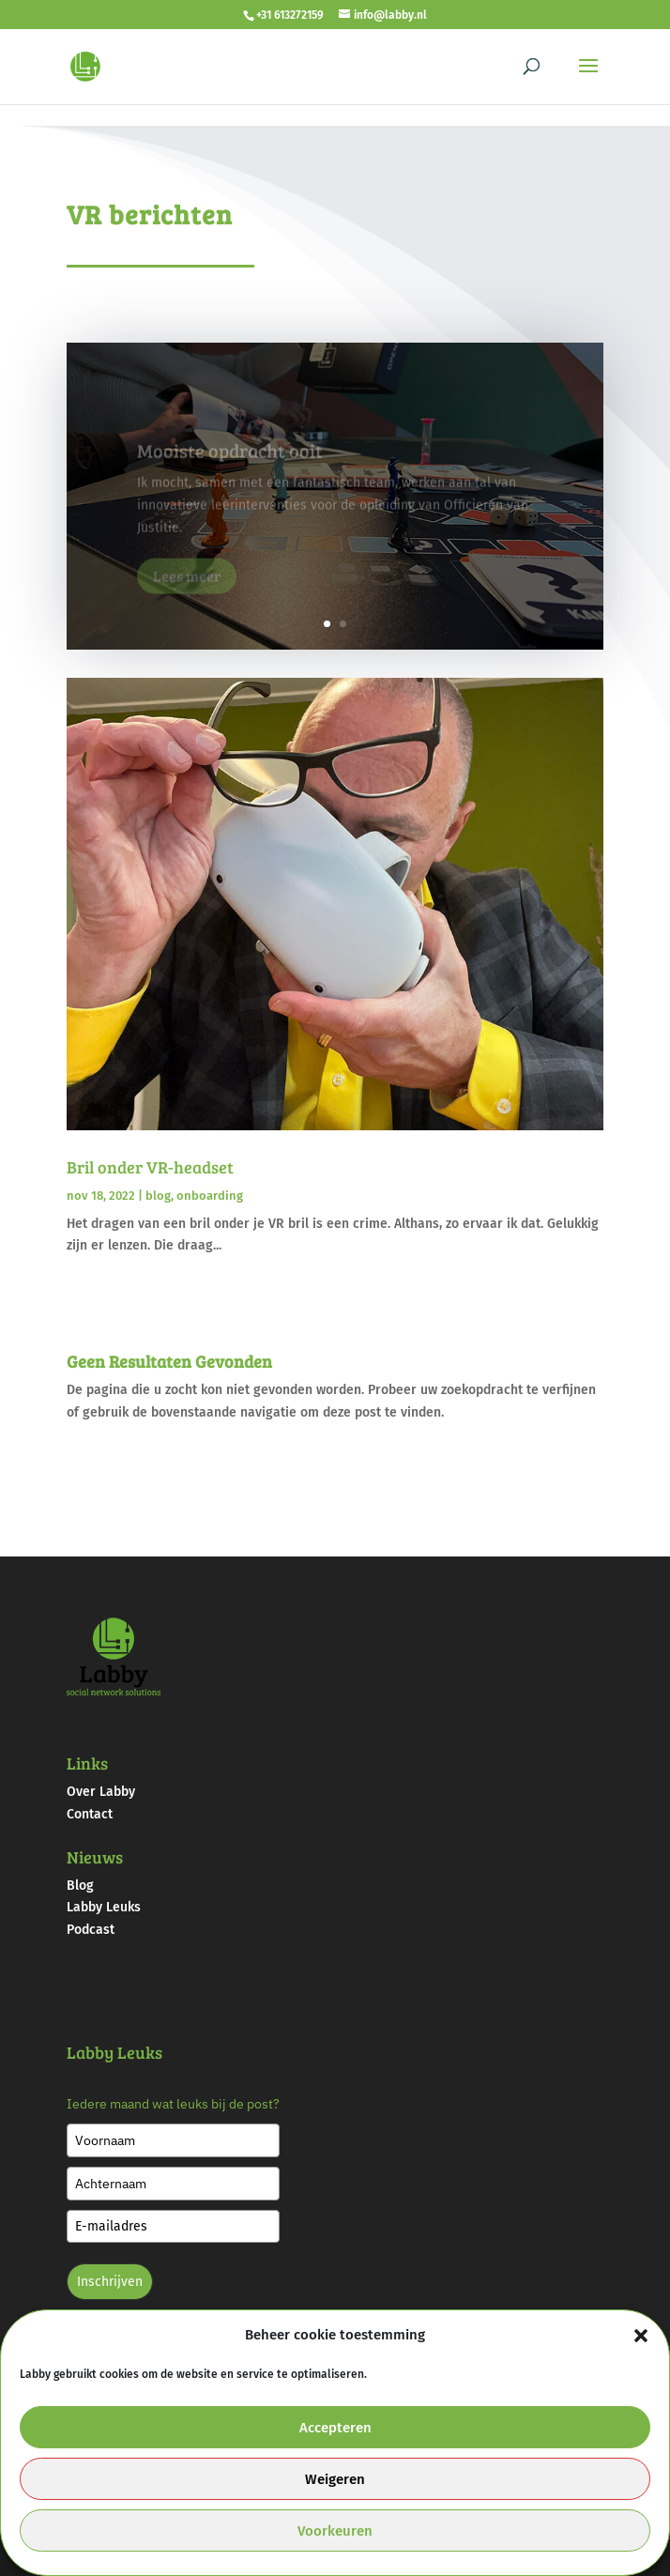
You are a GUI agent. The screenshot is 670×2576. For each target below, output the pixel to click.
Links (87, 1763)
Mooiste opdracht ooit (230, 460)
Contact (90, 1814)
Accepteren (335, 2427)
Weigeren (335, 2479)
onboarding (209, 1195)
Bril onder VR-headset (150, 1167)
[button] (641, 2335)
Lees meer (187, 585)
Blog (80, 1886)
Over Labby (101, 1792)
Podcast (90, 1930)
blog (158, 1195)
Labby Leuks (104, 1907)
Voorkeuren (335, 2530)
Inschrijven (110, 2282)
